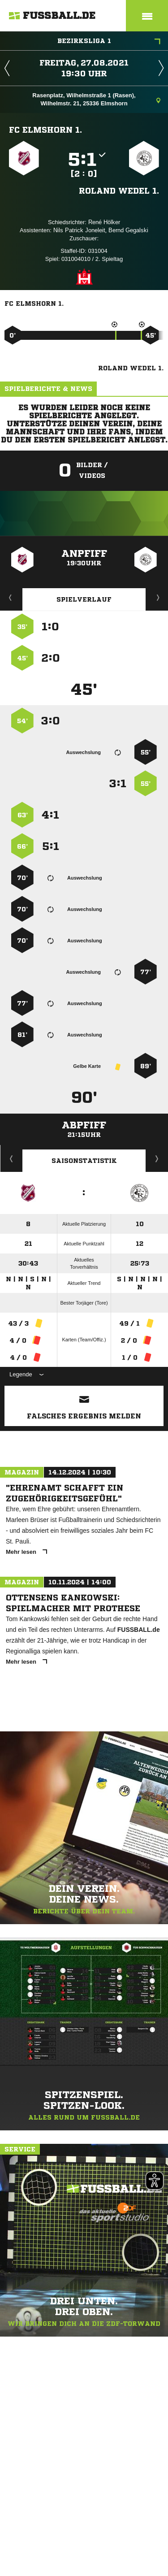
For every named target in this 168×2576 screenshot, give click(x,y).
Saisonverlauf (157, 1158)
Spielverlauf (84, 599)
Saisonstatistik (84, 1161)
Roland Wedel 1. (119, 190)
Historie (11, 1158)
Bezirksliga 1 (109, 42)
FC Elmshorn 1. (45, 130)
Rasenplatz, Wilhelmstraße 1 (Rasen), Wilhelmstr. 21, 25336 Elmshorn (96, 99)
